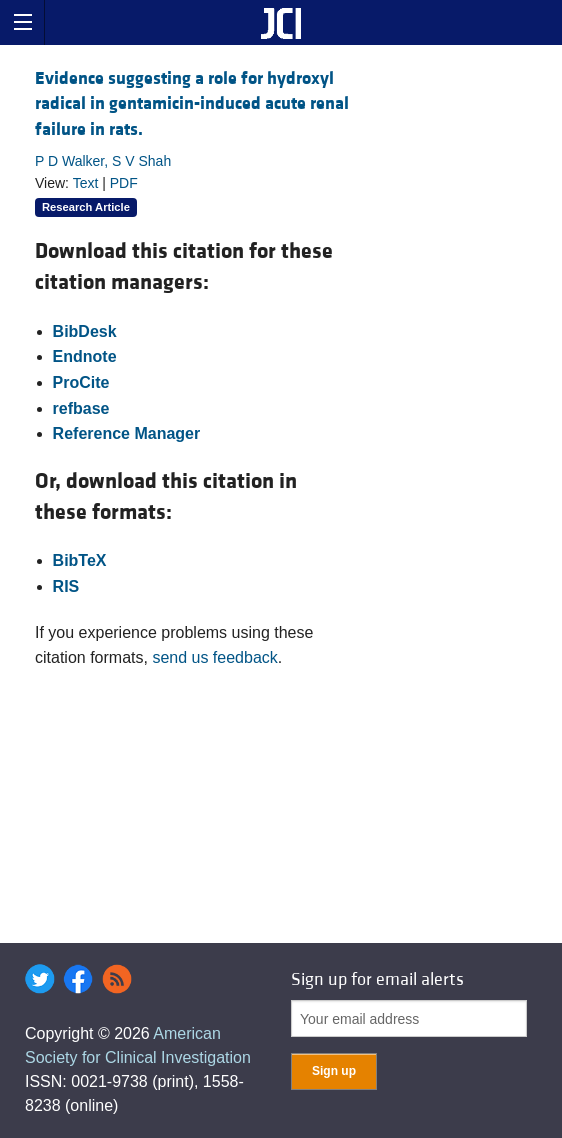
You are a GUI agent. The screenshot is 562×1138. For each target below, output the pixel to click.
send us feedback (214, 657)
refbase (81, 408)
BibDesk (85, 331)
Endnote (85, 356)
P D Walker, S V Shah (103, 161)
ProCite (81, 382)
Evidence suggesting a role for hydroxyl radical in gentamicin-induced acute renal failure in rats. (192, 103)
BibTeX (80, 560)
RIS (66, 586)
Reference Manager (127, 433)
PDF (124, 183)
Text (86, 183)
